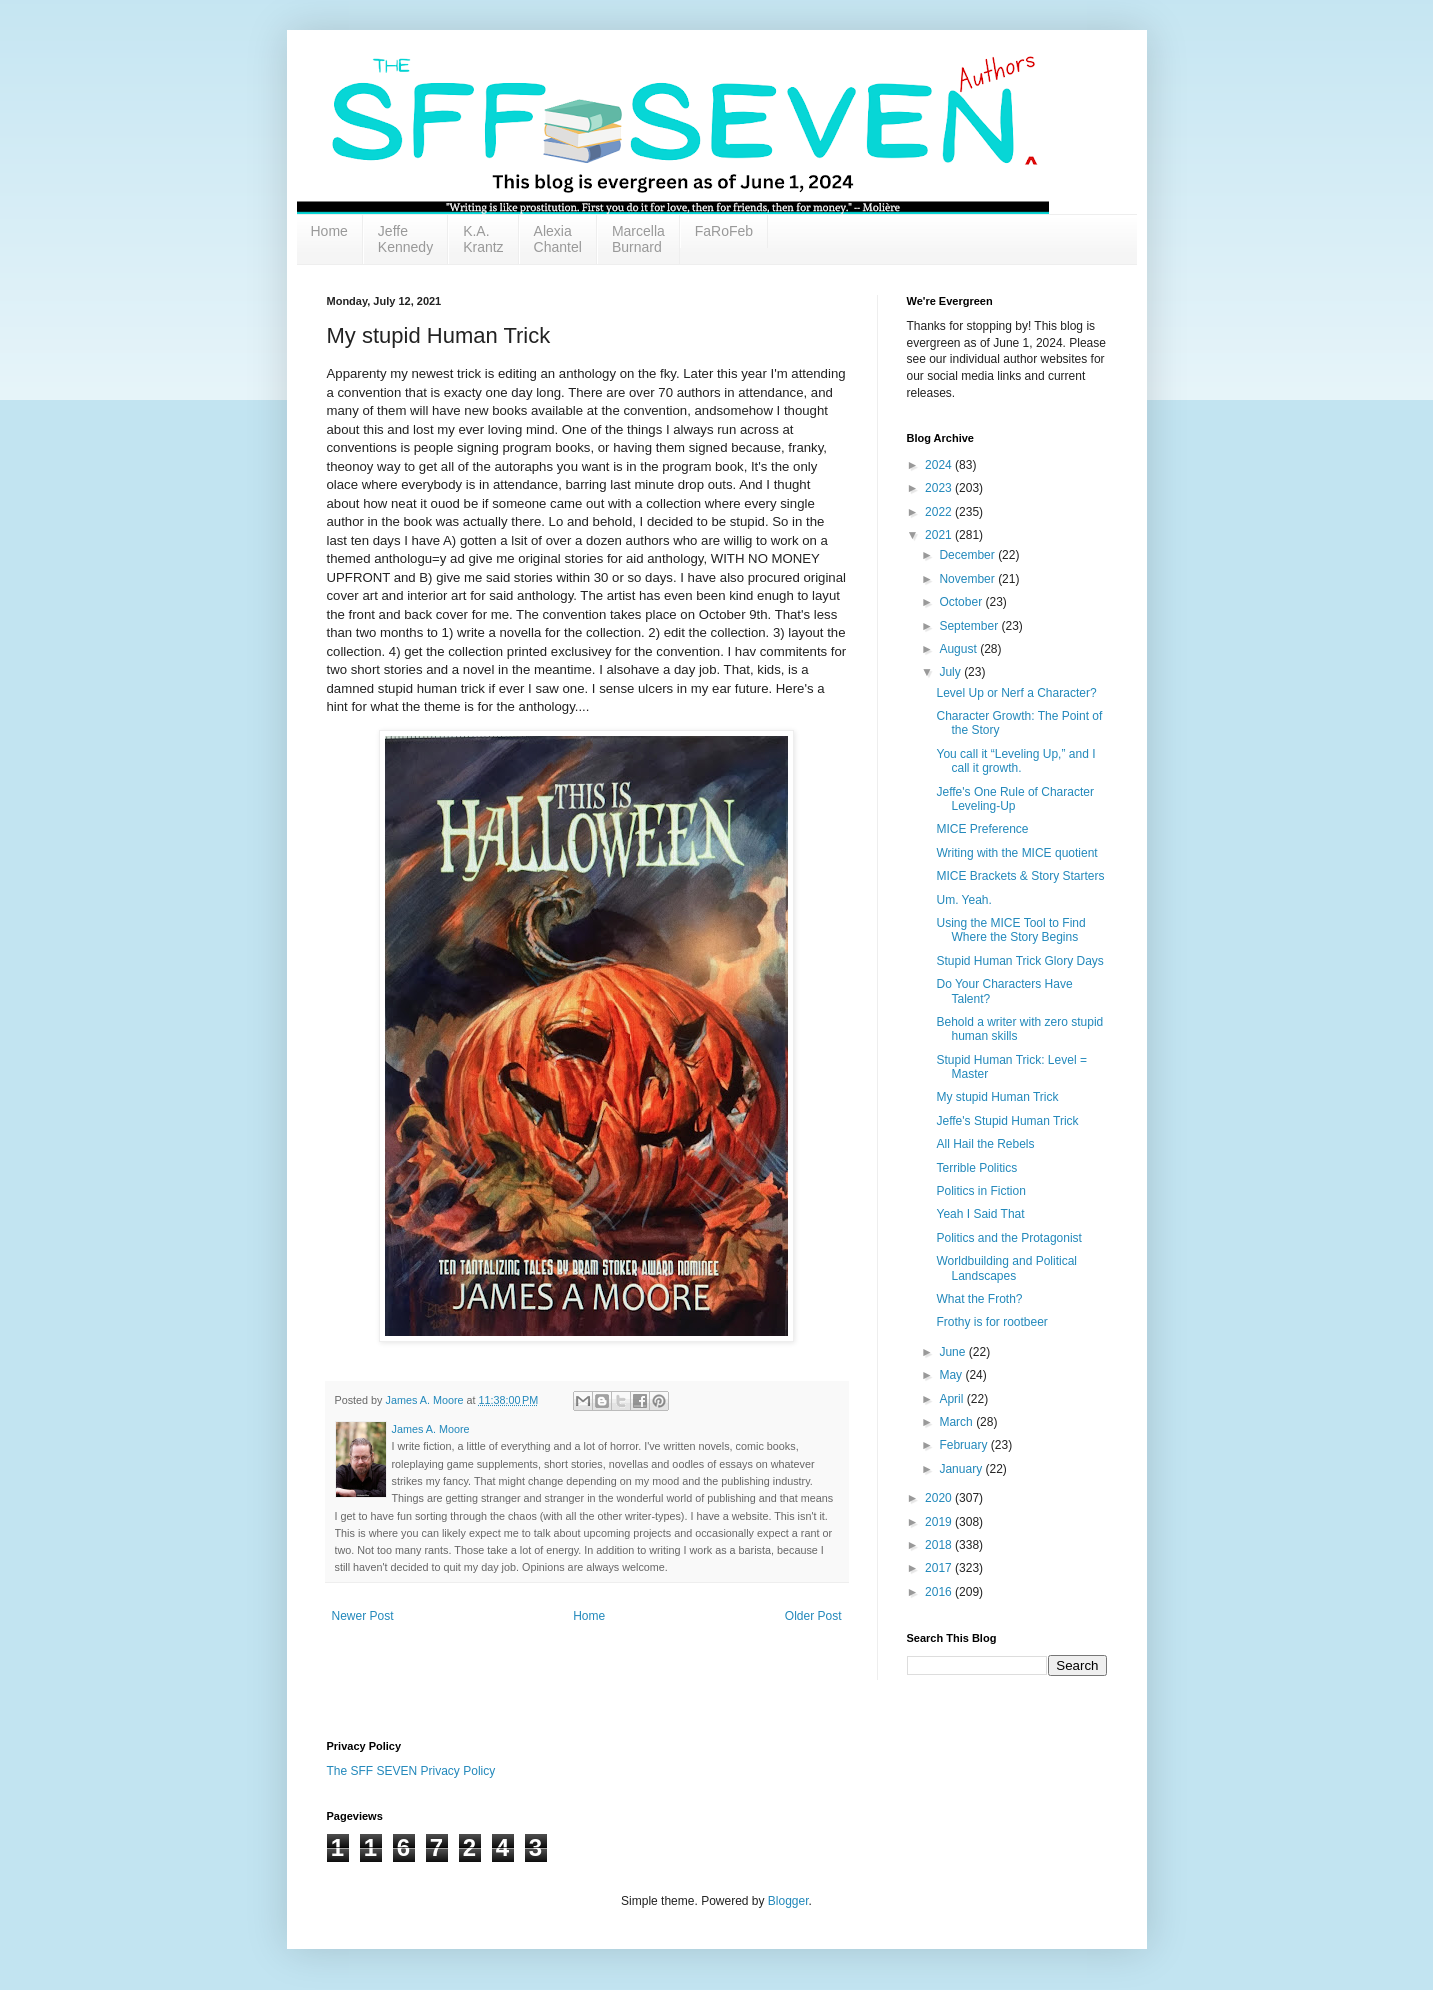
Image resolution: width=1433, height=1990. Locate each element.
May (952, 1375)
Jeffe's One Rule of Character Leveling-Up (1014, 799)
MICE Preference (982, 829)
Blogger (788, 1901)
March (957, 1422)
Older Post (813, 1616)
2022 (940, 512)
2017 (940, 1568)
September (970, 626)
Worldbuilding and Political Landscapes (1006, 1268)
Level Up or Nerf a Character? (1016, 693)
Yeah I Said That (980, 1214)
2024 (940, 465)
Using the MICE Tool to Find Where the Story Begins (1010, 930)
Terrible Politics (976, 1168)
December (968, 555)
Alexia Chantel (558, 239)
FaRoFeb (724, 231)
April (952, 1399)
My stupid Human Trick (997, 1097)
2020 (940, 1498)
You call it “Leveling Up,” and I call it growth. (1015, 761)
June (953, 1352)
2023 (940, 488)
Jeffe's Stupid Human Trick (1007, 1121)
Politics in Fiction (980, 1191)
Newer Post (363, 1616)
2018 (940, 1545)
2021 (940, 535)
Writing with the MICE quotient (1016, 853)
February (964, 1445)
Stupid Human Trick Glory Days (1019, 961)
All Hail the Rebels (985, 1144)
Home (329, 231)
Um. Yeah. (963, 900)
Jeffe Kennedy (405, 239)
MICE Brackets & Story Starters (1020, 876)
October (962, 602)
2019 (940, 1522)
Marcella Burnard (638, 239)
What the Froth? (979, 1299)
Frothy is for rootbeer (991, 1322)
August (959, 649)
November (968, 579)
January (962, 1469)
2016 (940, 1592)
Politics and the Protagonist (1008, 1238)
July (951, 672)
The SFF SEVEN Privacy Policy (411, 1771)
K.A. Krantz (483, 239)
